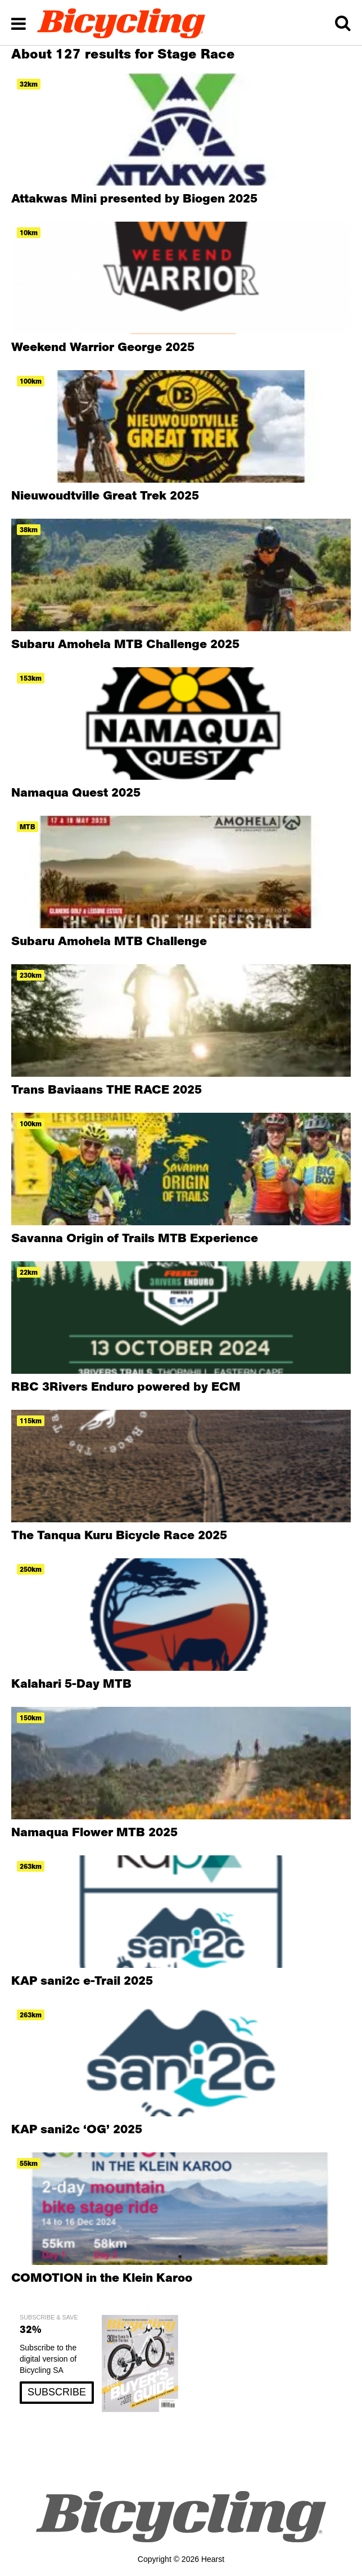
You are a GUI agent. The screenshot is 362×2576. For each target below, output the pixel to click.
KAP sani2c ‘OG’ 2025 (76, 2129)
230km (31, 975)
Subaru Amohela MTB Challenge (109, 940)
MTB (27, 826)
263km (31, 1866)
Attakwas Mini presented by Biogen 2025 (134, 198)
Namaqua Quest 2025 (76, 792)
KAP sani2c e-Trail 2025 (82, 1980)
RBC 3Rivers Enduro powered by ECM (126, 1386)
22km (29, 1272)
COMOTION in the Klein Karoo (101, 2277)
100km (31, 381)
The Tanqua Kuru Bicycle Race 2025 (119, 1534)
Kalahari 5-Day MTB (71, 1683)
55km (29, 2163)
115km (31, 1421)
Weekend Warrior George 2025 (102, 346)
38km (29, 529)
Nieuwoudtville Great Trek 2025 (105, 495)
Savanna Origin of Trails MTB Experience (134, 1237)
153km (31, 678)
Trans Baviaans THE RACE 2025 (106, 1089)
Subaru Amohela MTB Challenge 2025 (125, 643)
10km (29, 232)
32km (29, 84)
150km (31, 1718)
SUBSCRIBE (57, 2392)
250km (31, 1569)
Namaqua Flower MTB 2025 (94, 1831)
